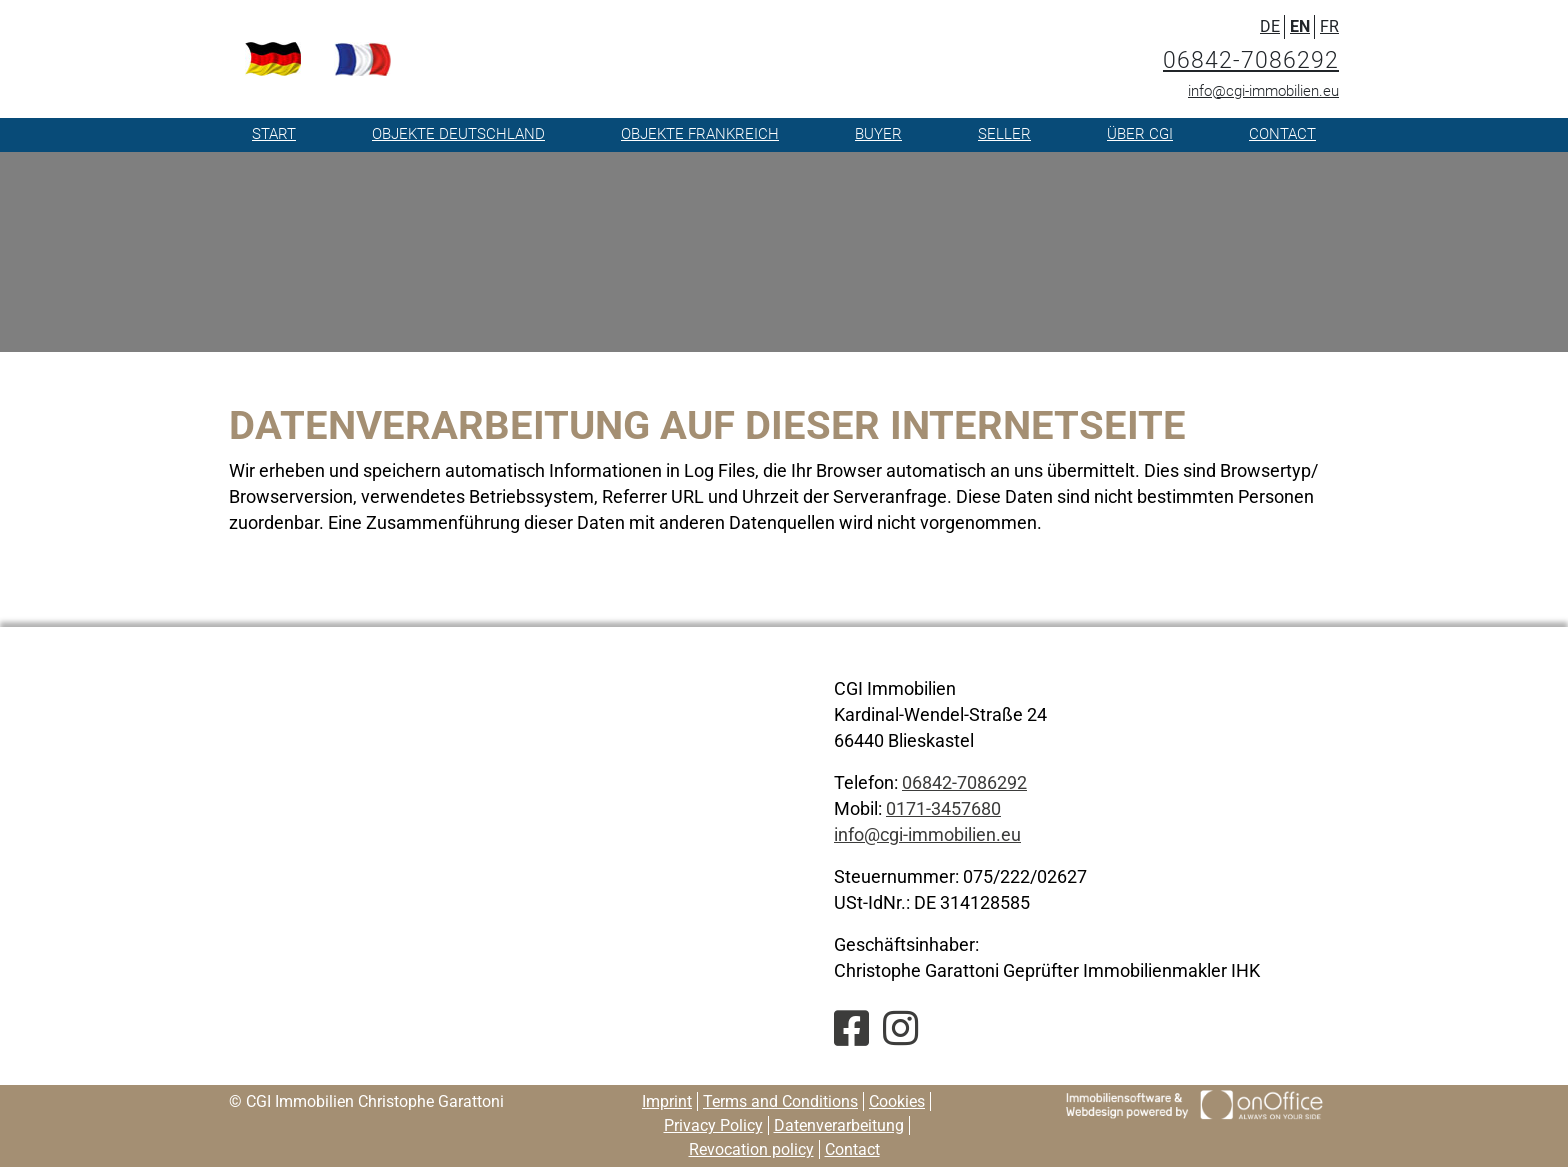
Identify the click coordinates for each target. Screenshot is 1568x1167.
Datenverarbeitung (839, 1125)
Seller (1004, 134)
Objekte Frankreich (700, 134)
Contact (1282, 134)
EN (1300, 26)
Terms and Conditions (780, 1101)
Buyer (878, 134)
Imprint (667, 1101)
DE (1270, 26)
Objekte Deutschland (458, 134)
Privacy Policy (713, 1125)
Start (274, 134)
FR (1329, 26)
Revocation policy (751, 1149)
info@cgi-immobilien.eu (1263, 91)
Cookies (897, 1101)
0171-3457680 (943, 808)
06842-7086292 (1251, 60)
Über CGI (1140, 134)
